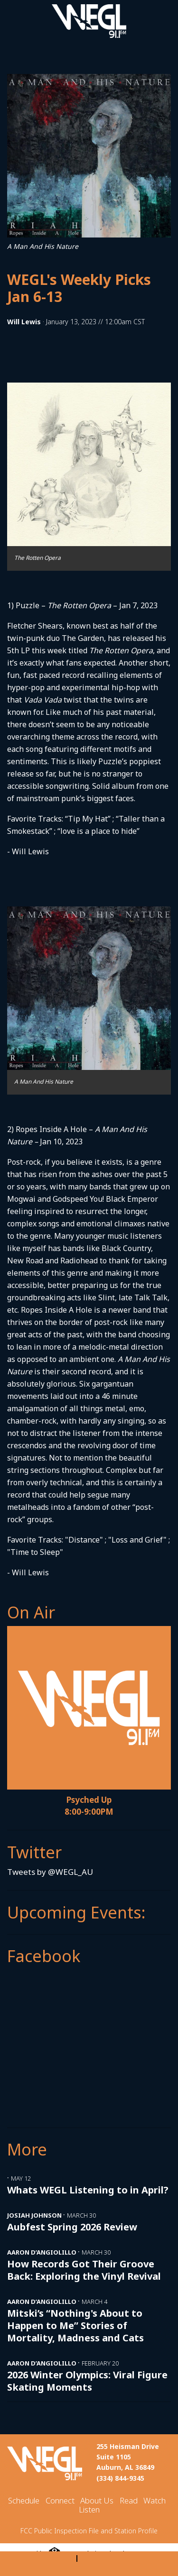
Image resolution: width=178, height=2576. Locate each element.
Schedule (23, 2500)
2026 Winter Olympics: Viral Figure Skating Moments (87, 2380)
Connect (60, 2500)
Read (129, 2500)
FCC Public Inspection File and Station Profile (89, 2530)
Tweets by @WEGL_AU (50, 1871)
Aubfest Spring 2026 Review (72, 2226)
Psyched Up (89, 1799)
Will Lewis (24, 321)
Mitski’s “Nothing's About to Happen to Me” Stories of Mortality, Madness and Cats (75, 2325)
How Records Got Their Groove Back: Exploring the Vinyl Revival (84, 2270)
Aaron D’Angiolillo (41, 2252)
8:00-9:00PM (89, 1811)
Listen (89, 2509)
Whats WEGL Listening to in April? (88, 2189)
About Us (96, 2500)
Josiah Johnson (34, 2215)
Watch (154, 2500)
